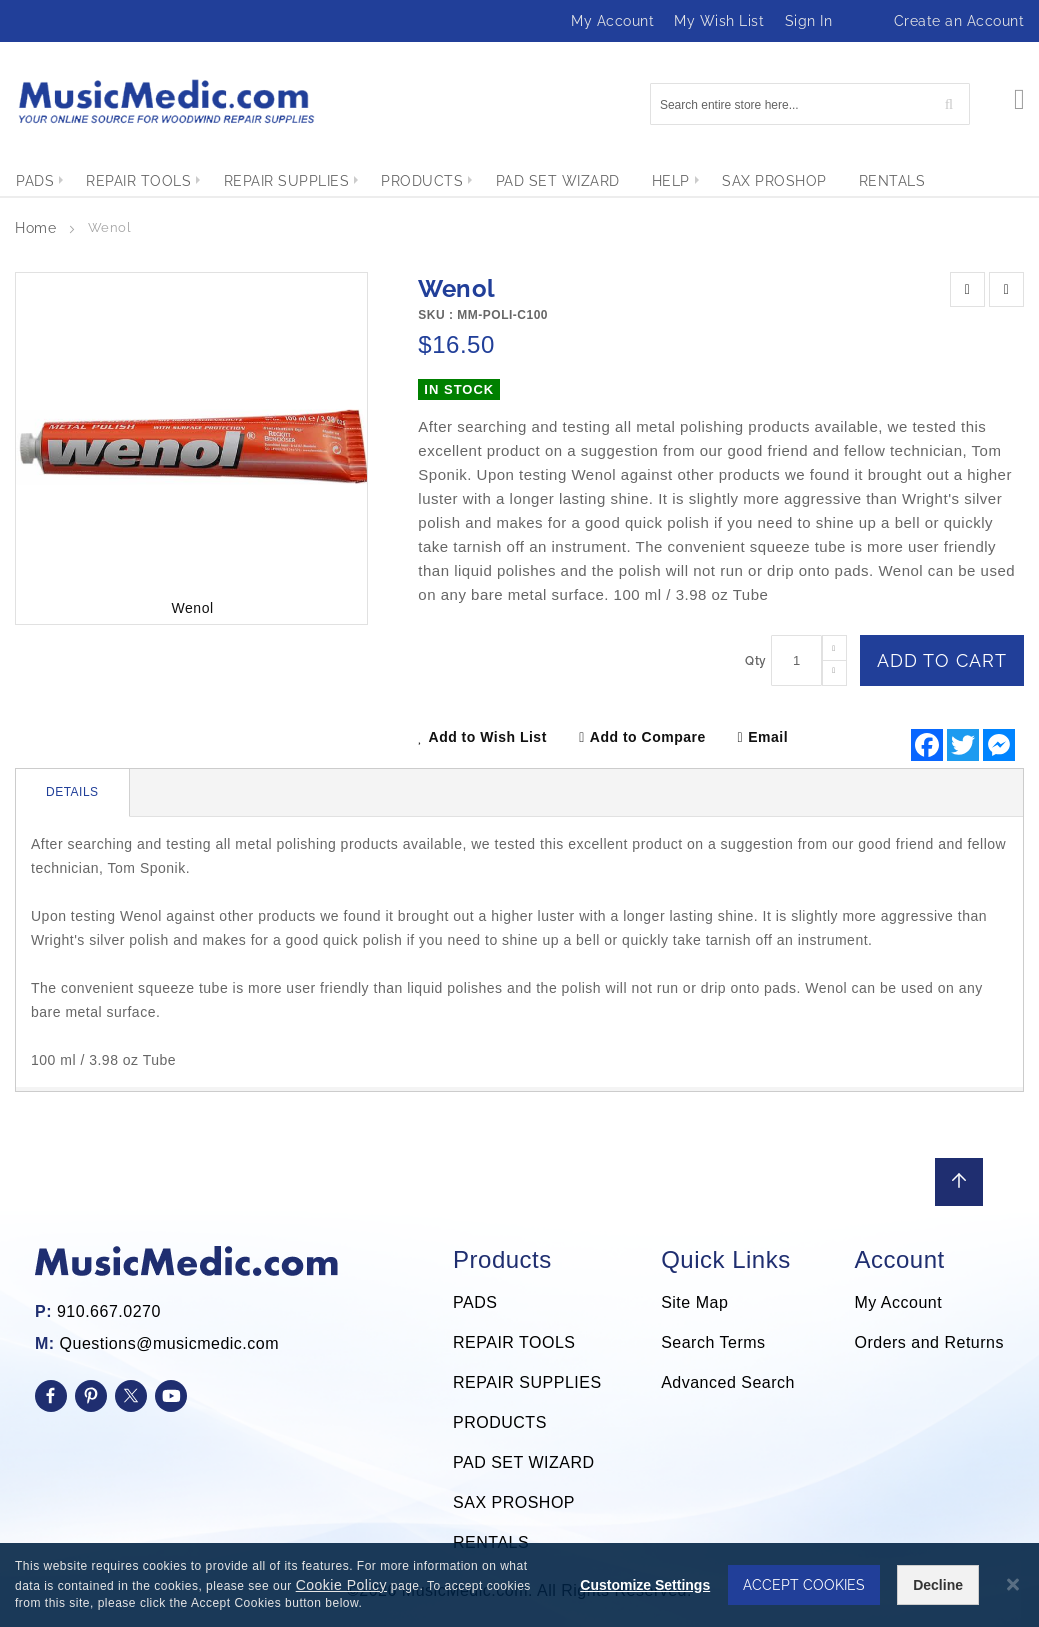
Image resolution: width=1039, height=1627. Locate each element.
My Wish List (719, 21)
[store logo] (165, 101)
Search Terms (713, 1342)
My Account (612, 21)
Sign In (809, 21)
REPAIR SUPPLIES (527, 1382)
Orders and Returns (929, 1342)
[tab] (73, 793)
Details (72, 792)
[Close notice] (1013, 1584)
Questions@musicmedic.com (169, 1343)
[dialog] (519, 1585)
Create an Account (959, 21)
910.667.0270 (109, 1311)
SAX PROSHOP (514, 1502)
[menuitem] (35, 181)
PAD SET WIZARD (524, 1462)
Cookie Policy (341, 1585)
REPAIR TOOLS (514, 1342)
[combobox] (810, 104)
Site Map (694, 1302)
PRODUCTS (500, 1422)
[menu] (519, 181)
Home (35, 228)
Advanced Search (728, 1382)
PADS (475, 1302)
